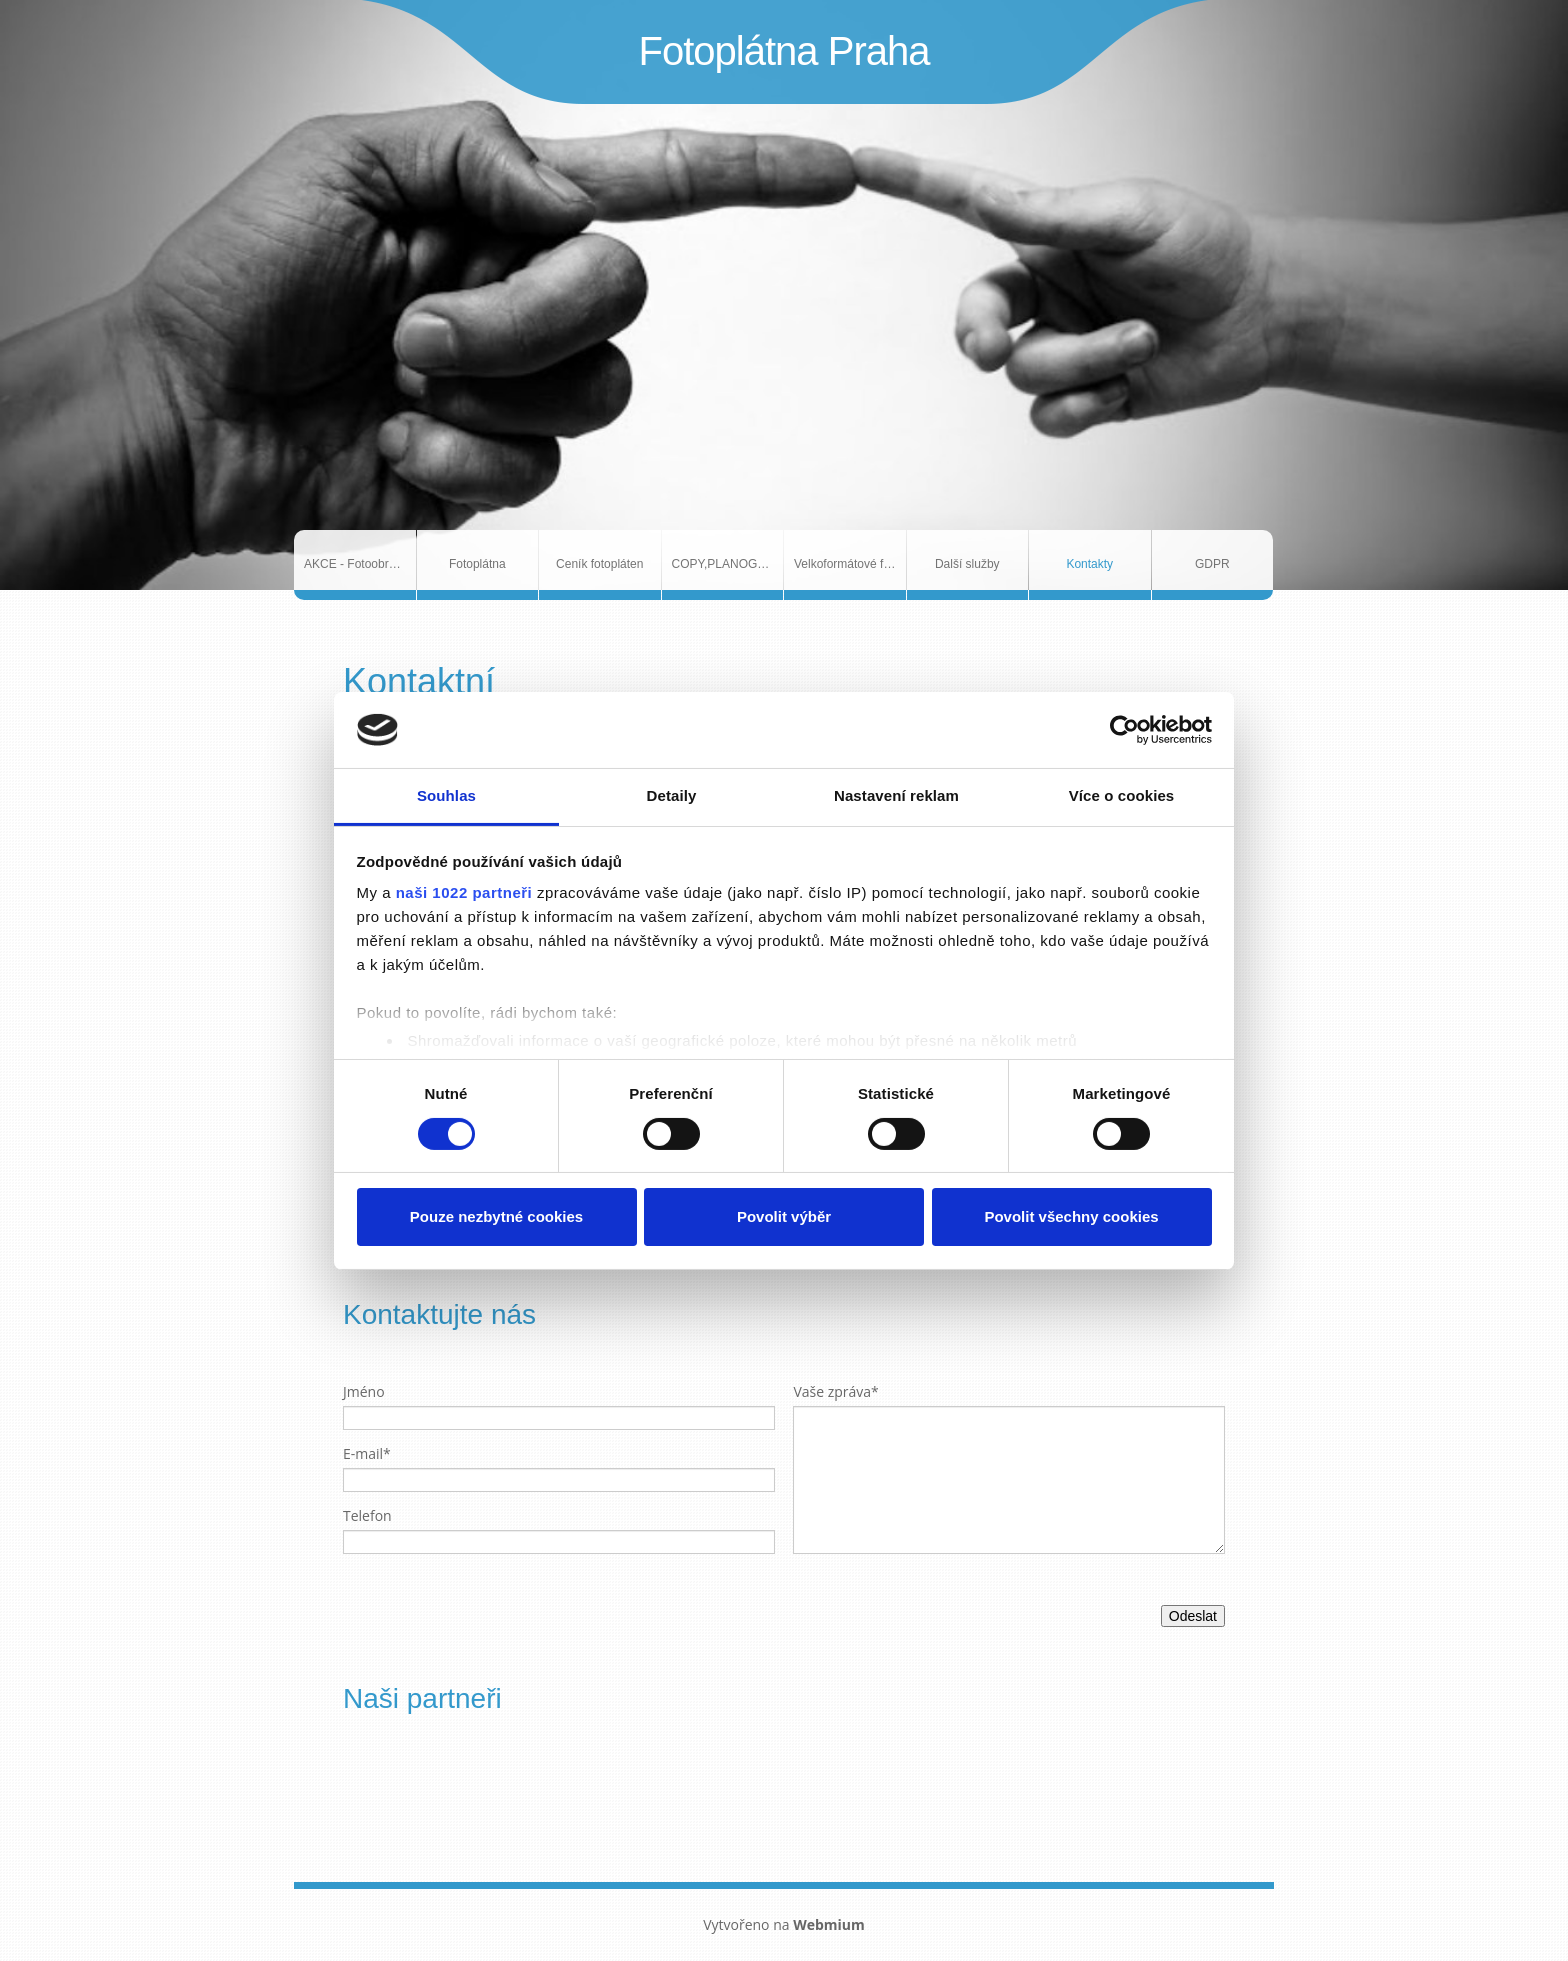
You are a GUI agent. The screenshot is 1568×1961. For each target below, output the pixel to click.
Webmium (829, 1924)
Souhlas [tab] (446, 795)
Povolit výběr (784, 1216)
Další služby (967, 564)
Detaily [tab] (672, 795)
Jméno (364, 1391)
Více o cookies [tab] (1122, 795)
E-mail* (367, 1453)
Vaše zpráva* (835, 1391)
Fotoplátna (477, 564)
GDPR (1212, 564)
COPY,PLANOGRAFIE (728, 564)
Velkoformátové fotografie (850, 564)
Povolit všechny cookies (1071, 1216)
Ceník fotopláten (599, 564)
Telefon (367, 1515)
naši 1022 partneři (464, 892)
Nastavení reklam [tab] (896, 795)
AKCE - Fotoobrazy (355, 564)
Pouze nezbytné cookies (496, 1216)
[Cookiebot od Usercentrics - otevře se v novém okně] (1124, 730)
